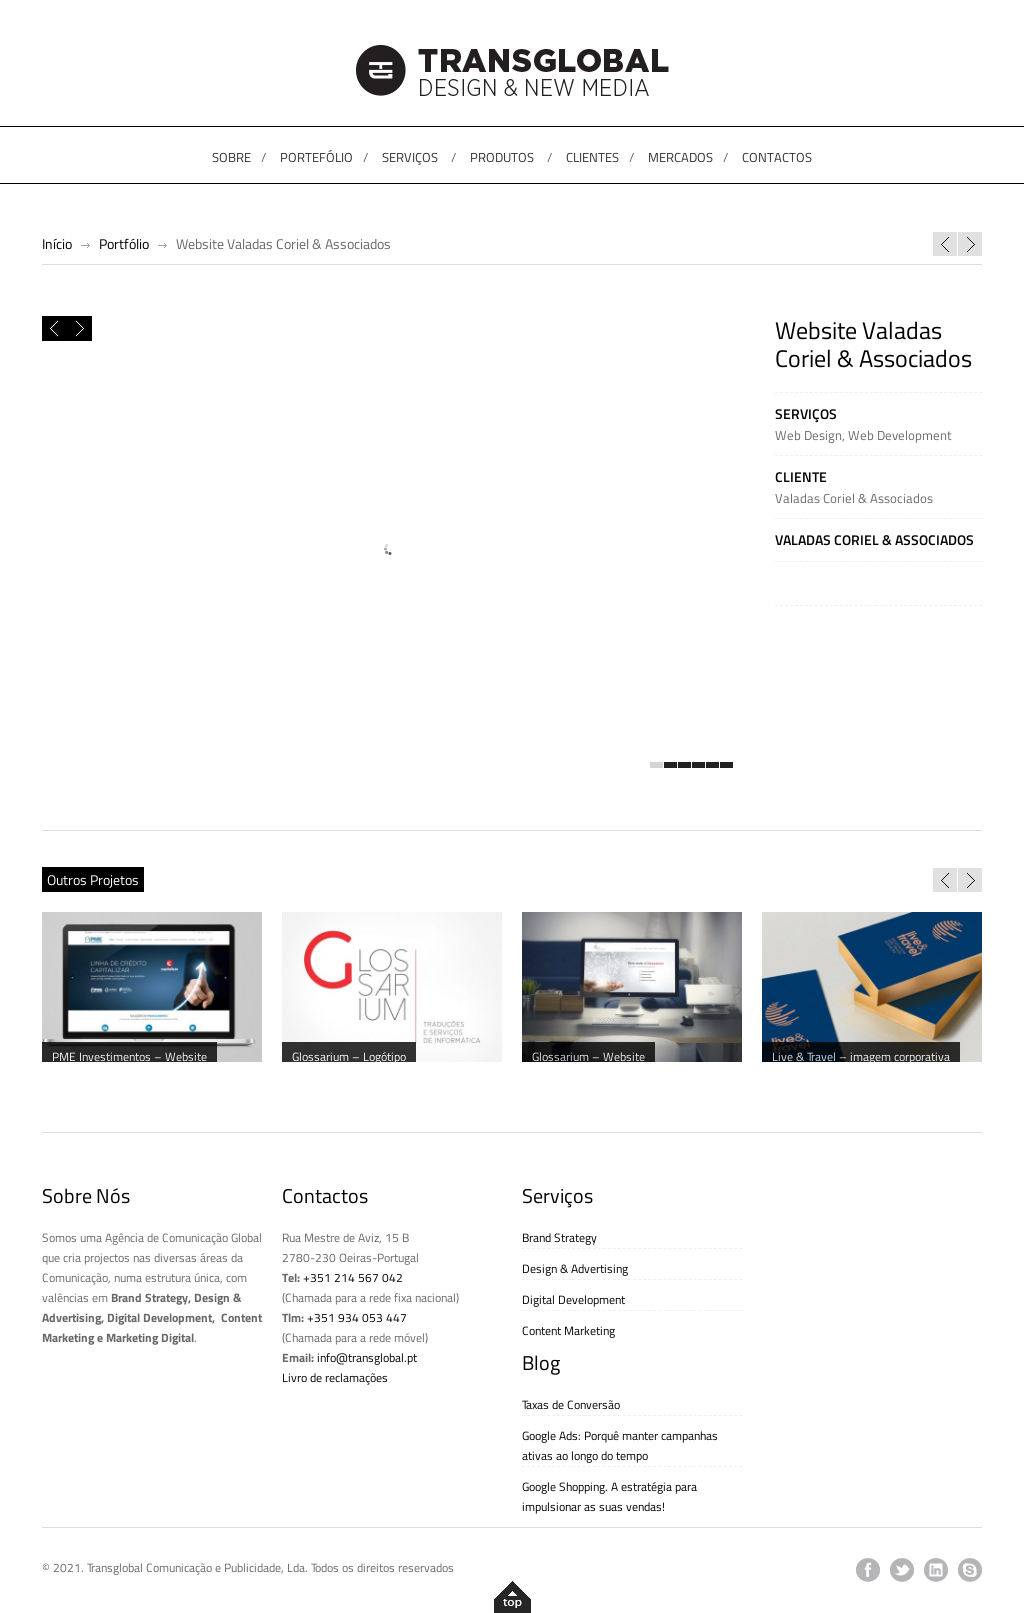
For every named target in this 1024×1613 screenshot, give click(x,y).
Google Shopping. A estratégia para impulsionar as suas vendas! (609, 1496)
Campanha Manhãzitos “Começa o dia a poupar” (945, 244)
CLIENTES (592, 157)
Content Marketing (568, 1330)
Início (57, 243)
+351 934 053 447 (357, 1317)
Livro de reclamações (335, 1377)
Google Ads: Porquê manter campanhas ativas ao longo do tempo (620, 1445)
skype (970, 1570)
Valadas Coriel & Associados (854, 498)
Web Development (900, 435)
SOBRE (231, 157)
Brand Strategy (559, 1237)
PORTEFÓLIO (316, 157)
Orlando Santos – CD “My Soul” (970, 244)
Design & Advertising (575, 1268)
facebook (868, 1570)
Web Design (808, 435)
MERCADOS (680, 157)
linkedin (936, 1570)
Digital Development (573, 1299)
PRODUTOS (502, 157)
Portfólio (124, 243)
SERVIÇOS (410, 157)
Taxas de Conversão (571, 1404)
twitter (902, 1570)
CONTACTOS (777, 157)
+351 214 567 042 (353, 1277)
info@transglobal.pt (367, 1357)
